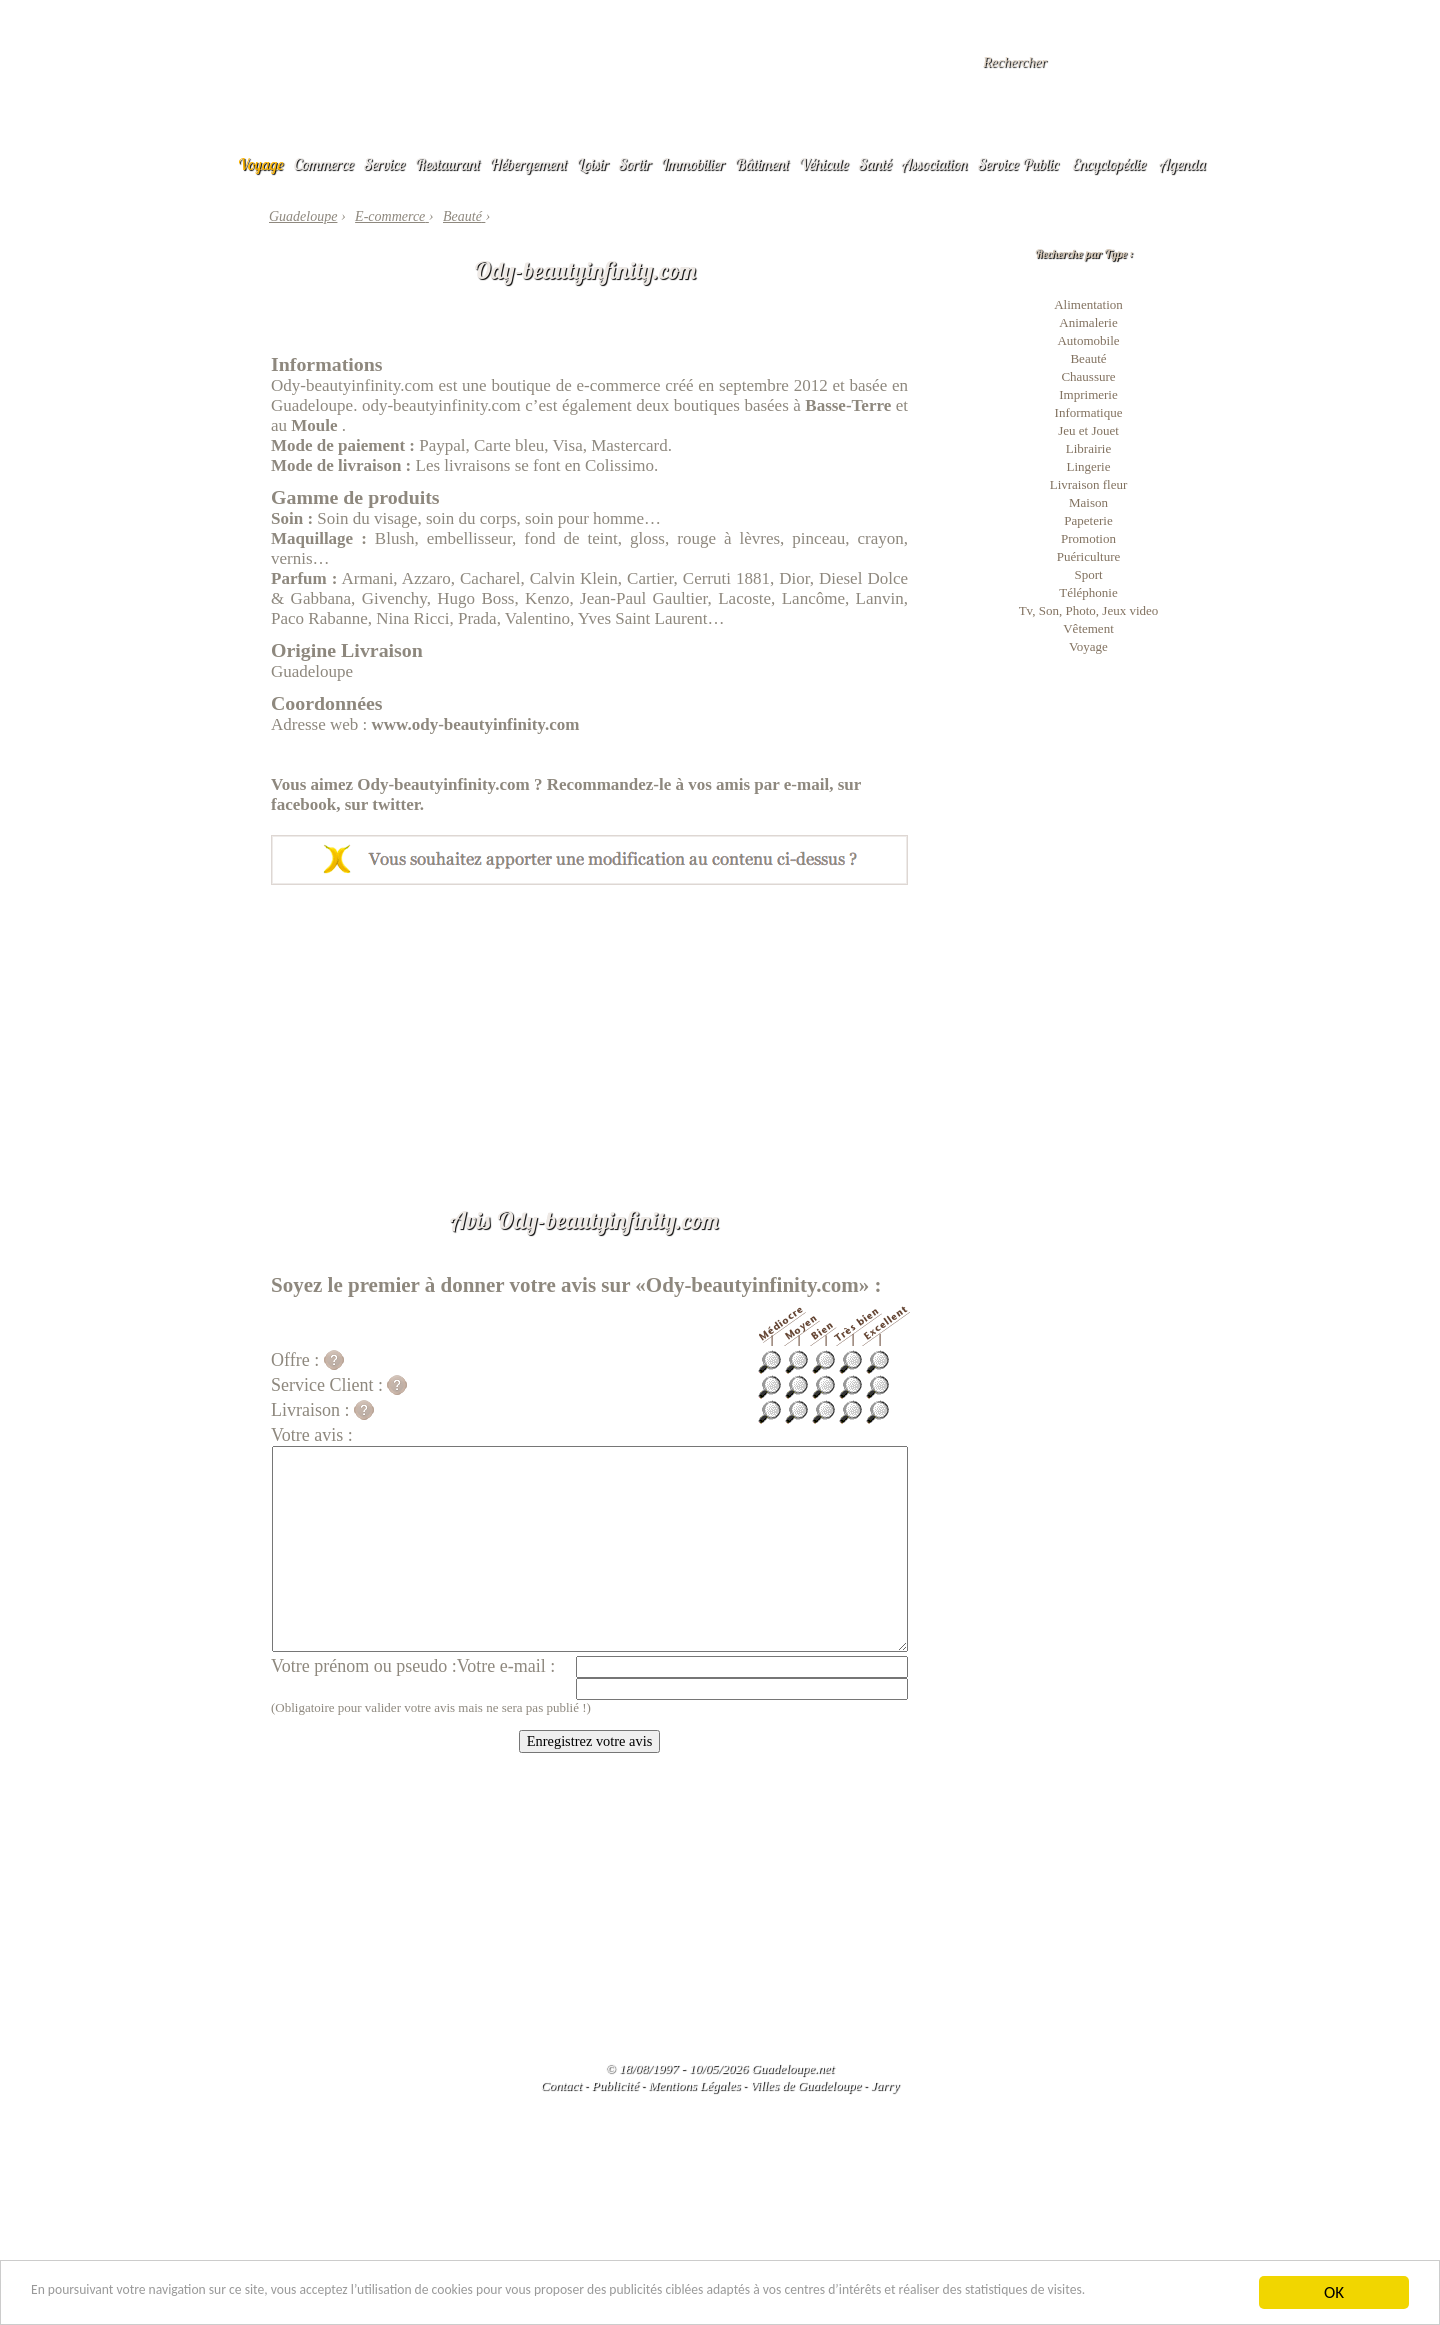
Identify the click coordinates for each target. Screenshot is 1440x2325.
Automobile (1088, 340)
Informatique (1089, 412)
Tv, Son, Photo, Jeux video (1089, 610)
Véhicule (824, 164)
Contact (561, 2085)
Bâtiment (762, 164)
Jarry (885, 2085)
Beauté (1088, 358)
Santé (875, 164)
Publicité (615, 2085)
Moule (314, 425)
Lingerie (1088, 466)
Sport (1088, 574)
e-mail (806, 784)
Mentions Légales (694, 2085)
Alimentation (1088, 304)
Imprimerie (1088, 394)
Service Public (1018, 164)
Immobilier (693, 164)
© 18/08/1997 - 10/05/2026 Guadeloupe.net (720, 2068)
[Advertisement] (589, 1035)
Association (935, 164)
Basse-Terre (848, 405)
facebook (303, 804)
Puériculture (1089, 556)
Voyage (261, 164)
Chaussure (1088, 376)
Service (384, 164)
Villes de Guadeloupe (805, 2085)
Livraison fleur (1089, 484)
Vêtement (1088, 628)
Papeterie (1088, 520)
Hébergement (528, 164)
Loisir (593, 164)
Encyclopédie (1109, 164)
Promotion (1088, 538)
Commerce (324, 164)
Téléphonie (1088, 592)
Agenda (1183, 164)
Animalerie (1088, 322)
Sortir (635, 164)
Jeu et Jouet (1088, 430)
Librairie (1088, 448)
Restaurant (447, 164)
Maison (1088, 502)
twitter (396, 804)
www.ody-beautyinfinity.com (476, 724)
